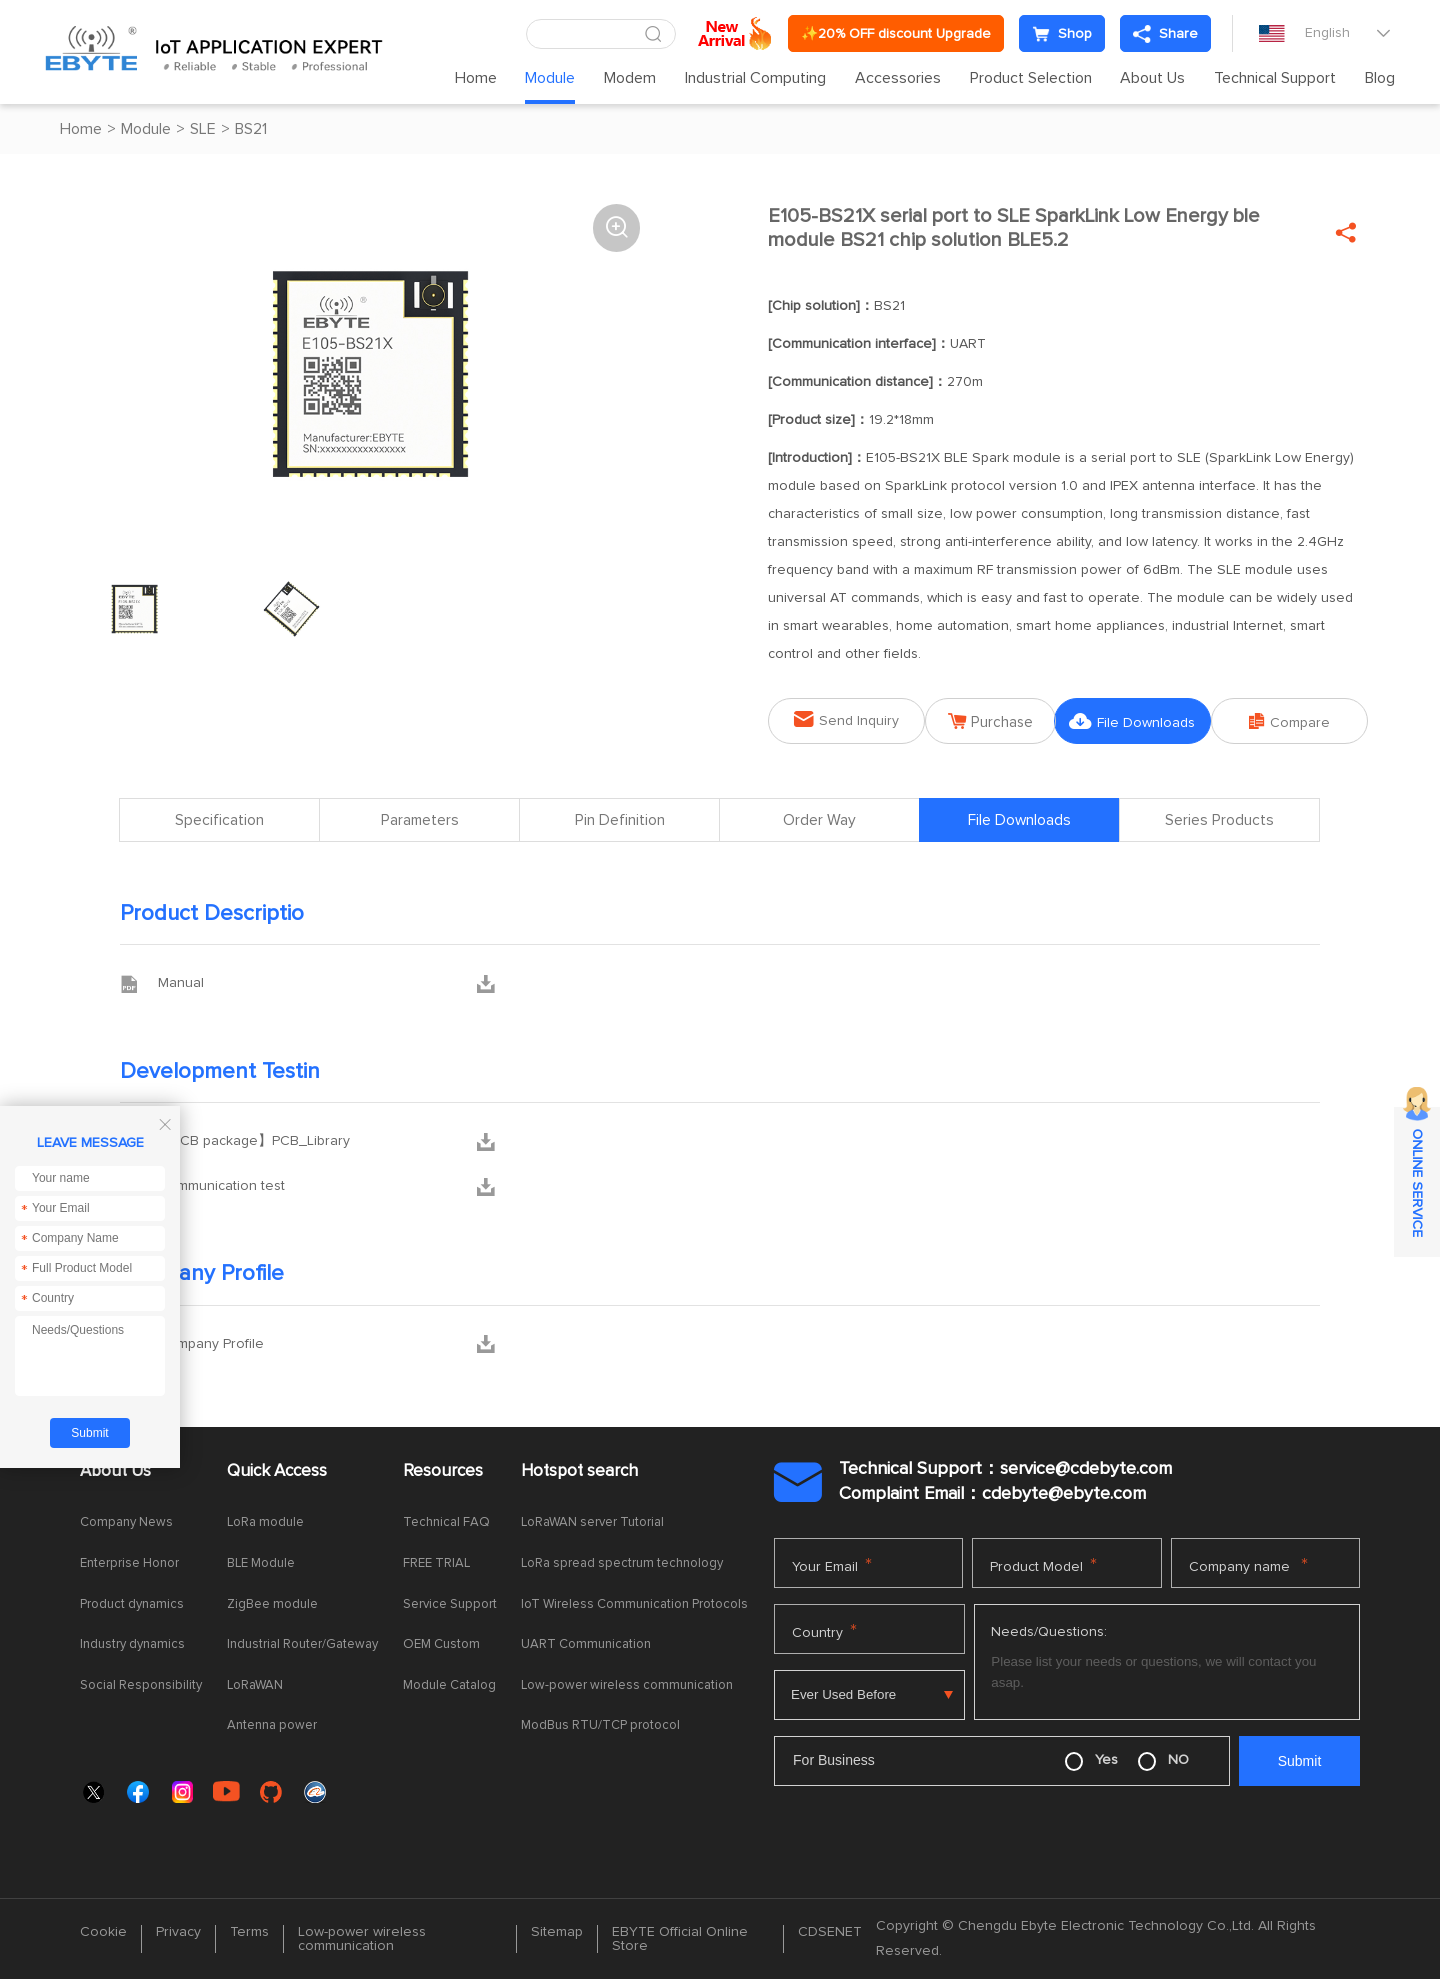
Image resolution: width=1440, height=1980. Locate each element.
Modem (630, 78)
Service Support (450, 1604)
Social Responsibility (141, 1685)
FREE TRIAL (436, 1564)
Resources (443, 1471)
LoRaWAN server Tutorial (592, 1523)
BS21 (251, 129)
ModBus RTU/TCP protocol (600, 1726)
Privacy (178, 1933)
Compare (1296, 721)
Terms (249, 1933)
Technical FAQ (446, 1523)
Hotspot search (579, 1471)
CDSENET (830, 1933)
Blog (1380, 78)
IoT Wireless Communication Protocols (634, 1604)
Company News (126, 1523)
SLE (203, 129)
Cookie (103, 1933)
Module (550, 78)
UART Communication (586, 1645)
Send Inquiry (839, 719)
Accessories (898, 78)
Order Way (819, 821)
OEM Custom (441, 1645)
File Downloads (1145, 721)
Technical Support (1275, 78)
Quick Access (277, 1471)
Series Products (1219, 821)
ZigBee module (272, 1604)
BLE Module (261, 1564)
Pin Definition (620, 821)
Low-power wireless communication (627, 1685)
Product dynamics (132, 1604)
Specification (219, 821)
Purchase (993, 721)
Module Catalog (449, 1685)
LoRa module (265, 1523)
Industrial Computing (755, 78)
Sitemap (557, 1933)
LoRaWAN (255, 1685)
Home (476, 78)
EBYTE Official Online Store (680, 1940)
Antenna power (272, 1726)
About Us (1152, 78)
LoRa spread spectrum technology (622, 1564)
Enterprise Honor (129, 1564)
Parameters (420, 821)
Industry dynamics (132, 1645)
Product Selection (1031, 78)
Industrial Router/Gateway (302, 1645)
